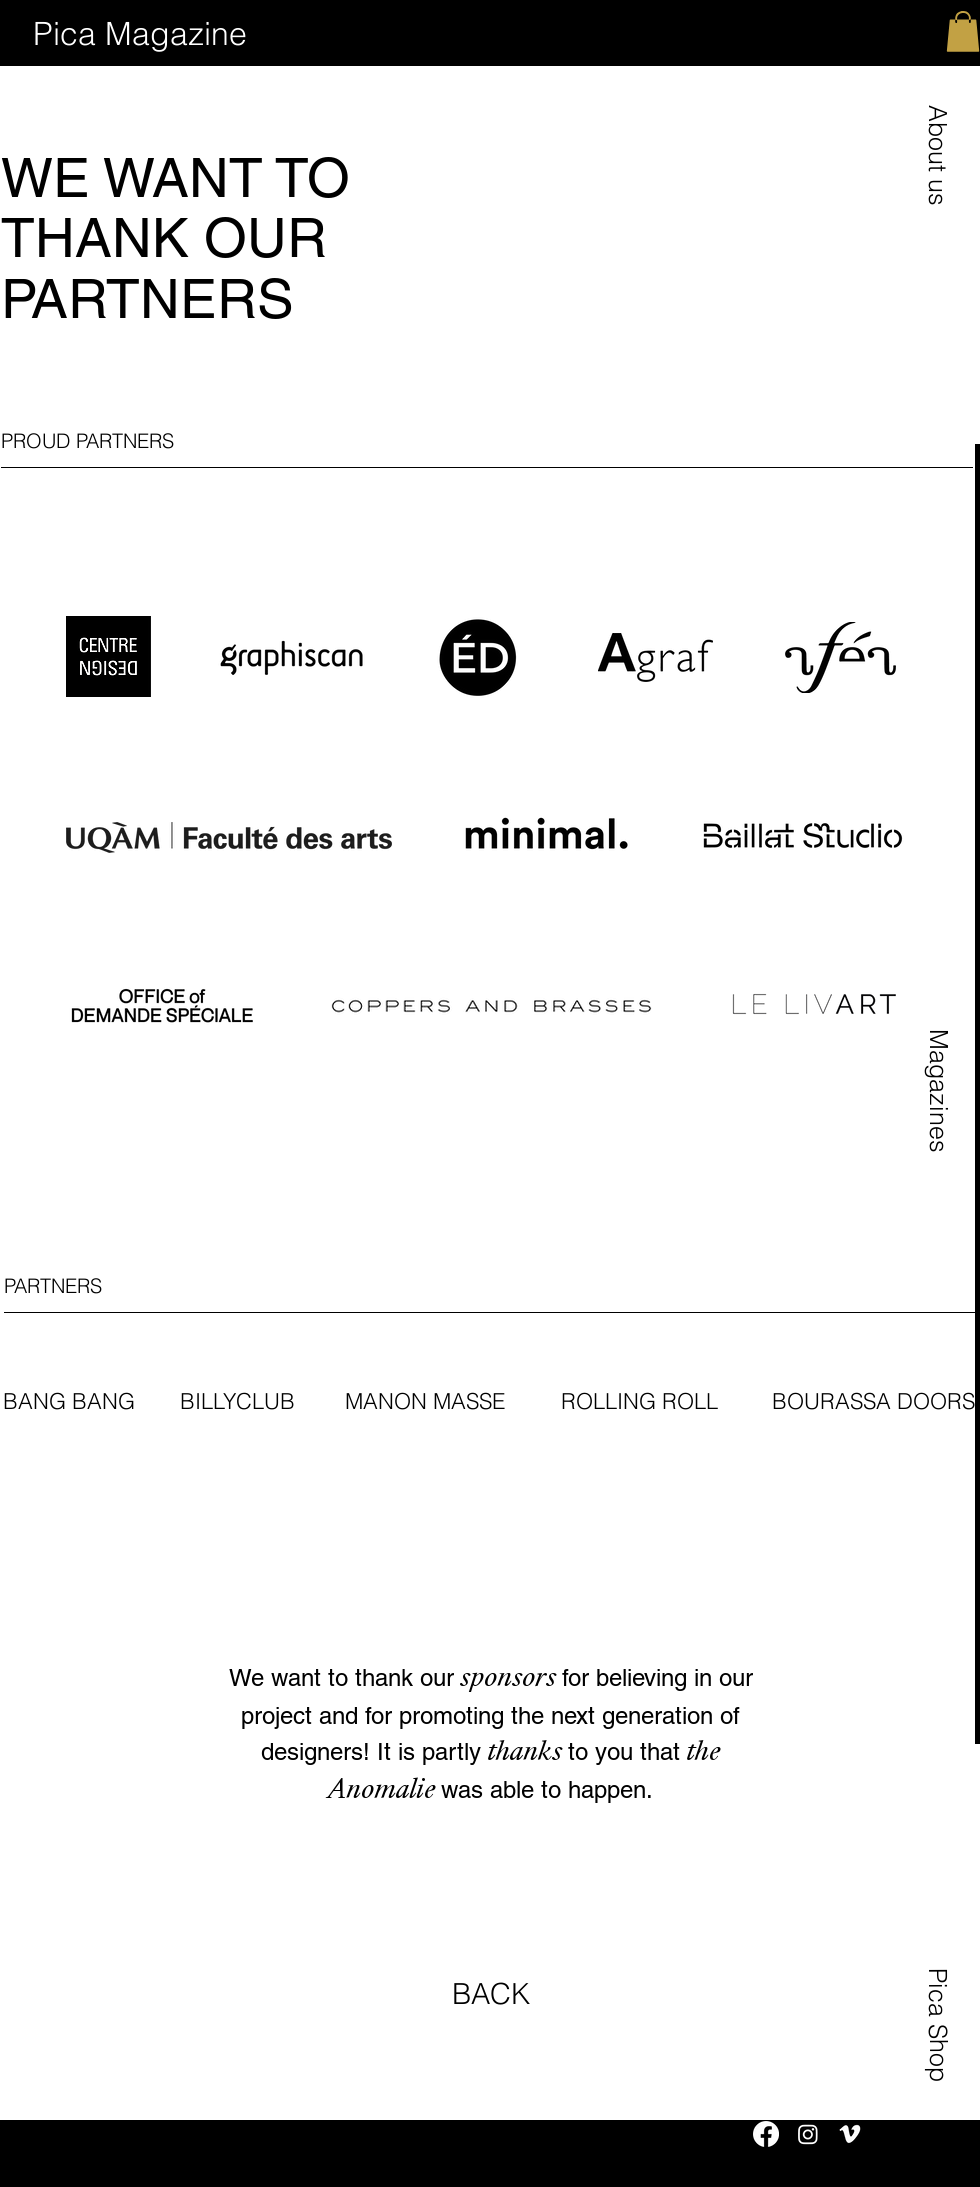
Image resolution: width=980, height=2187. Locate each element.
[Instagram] (808, 2134)
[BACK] (490, 1995)
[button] (937, 154)
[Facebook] (766, 2134)
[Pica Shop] (938, 2024)
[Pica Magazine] (140, 34)
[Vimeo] (850, 2134)
